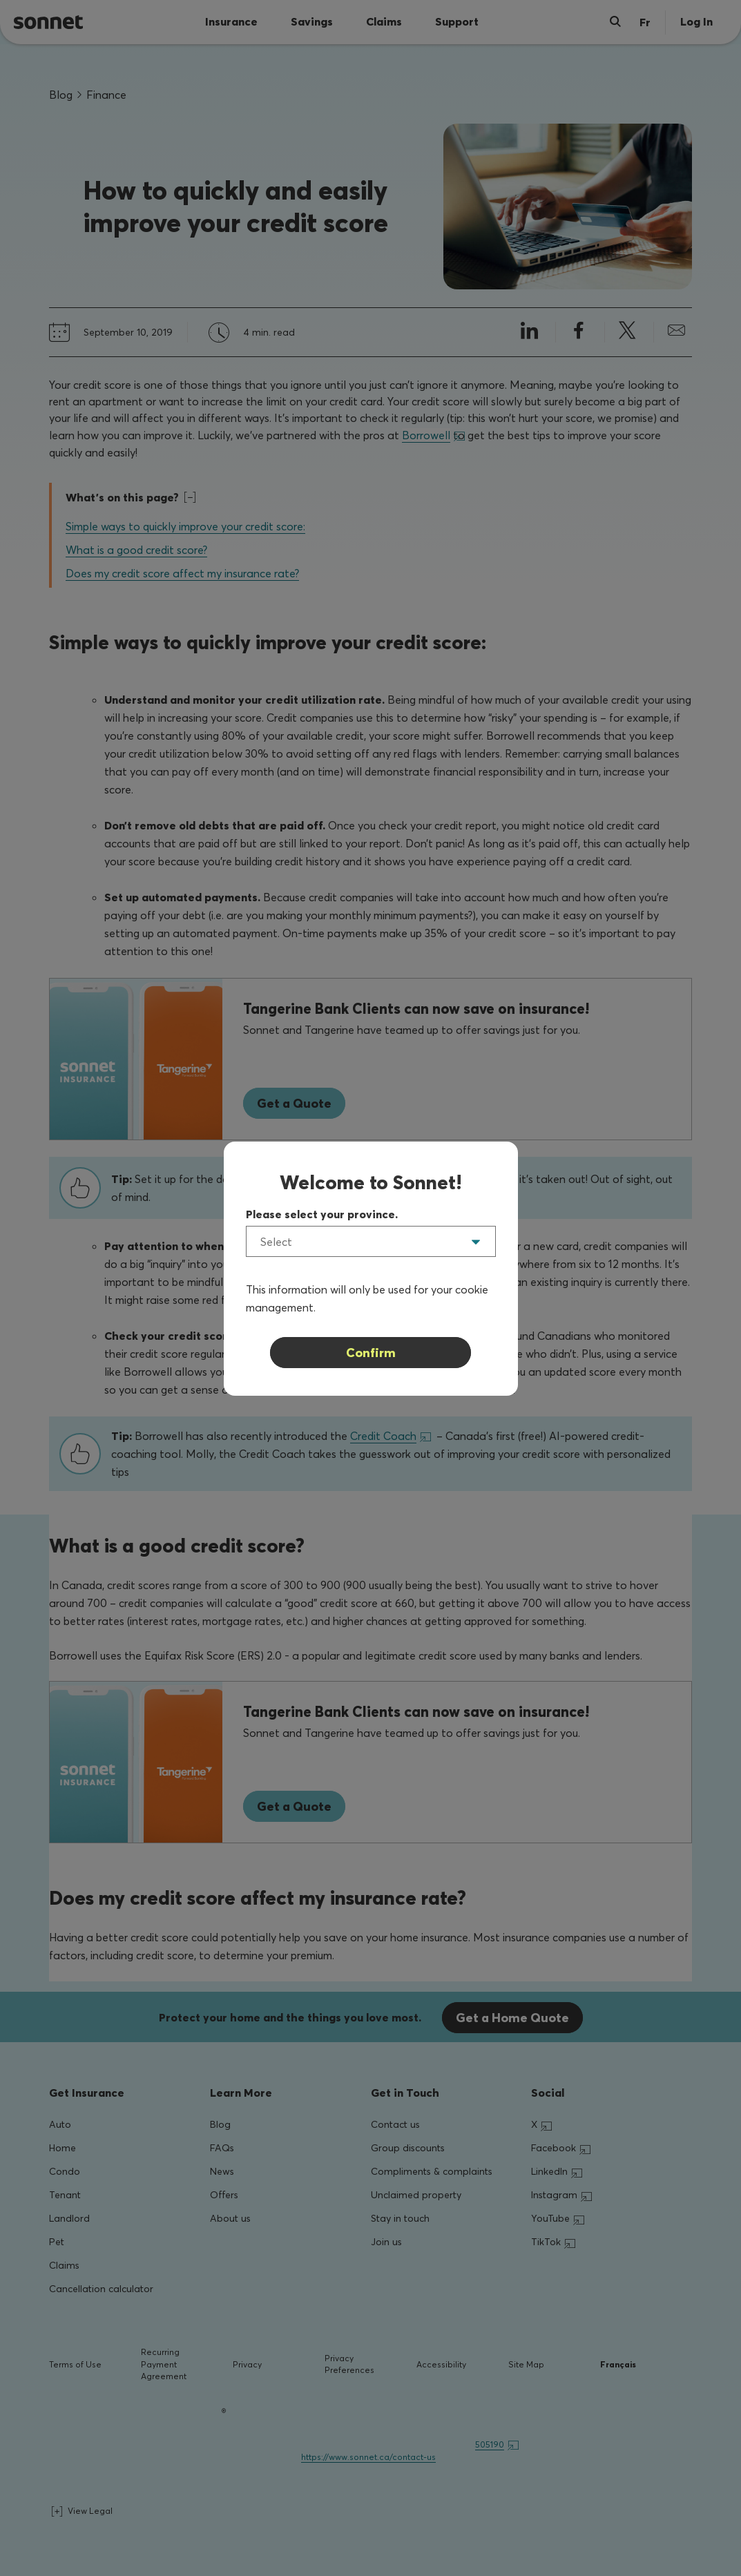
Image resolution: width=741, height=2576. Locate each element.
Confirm (371, 1353)
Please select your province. (322, 1214)
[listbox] (371, 1241)
